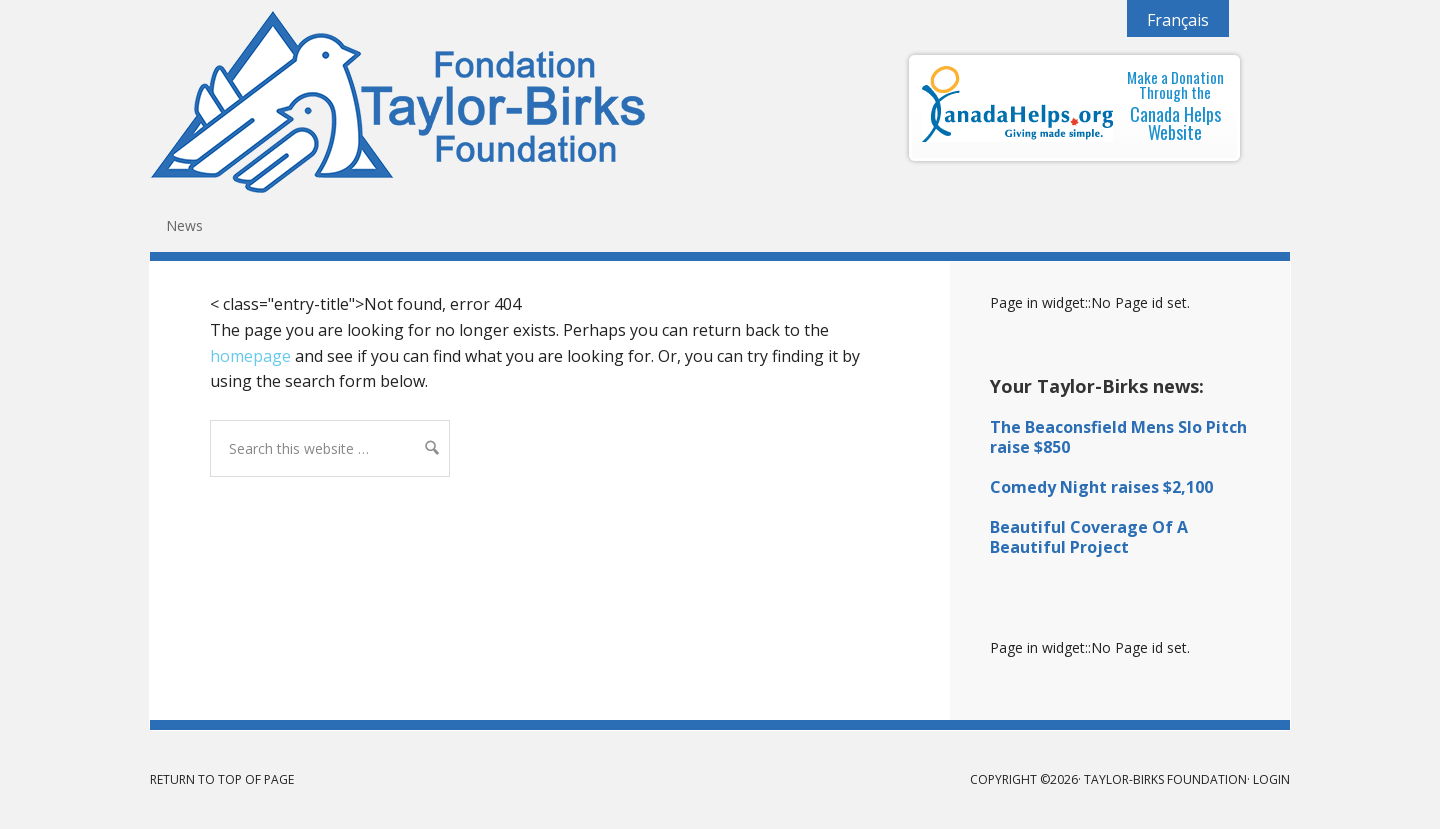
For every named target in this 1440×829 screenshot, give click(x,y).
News (184, 225)
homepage (250, 356)
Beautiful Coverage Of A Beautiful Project (1089, 537)
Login (1271, 779)
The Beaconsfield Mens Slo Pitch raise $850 (1118, 437)
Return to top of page (222, 779)
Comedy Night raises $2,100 (1101, 487)
